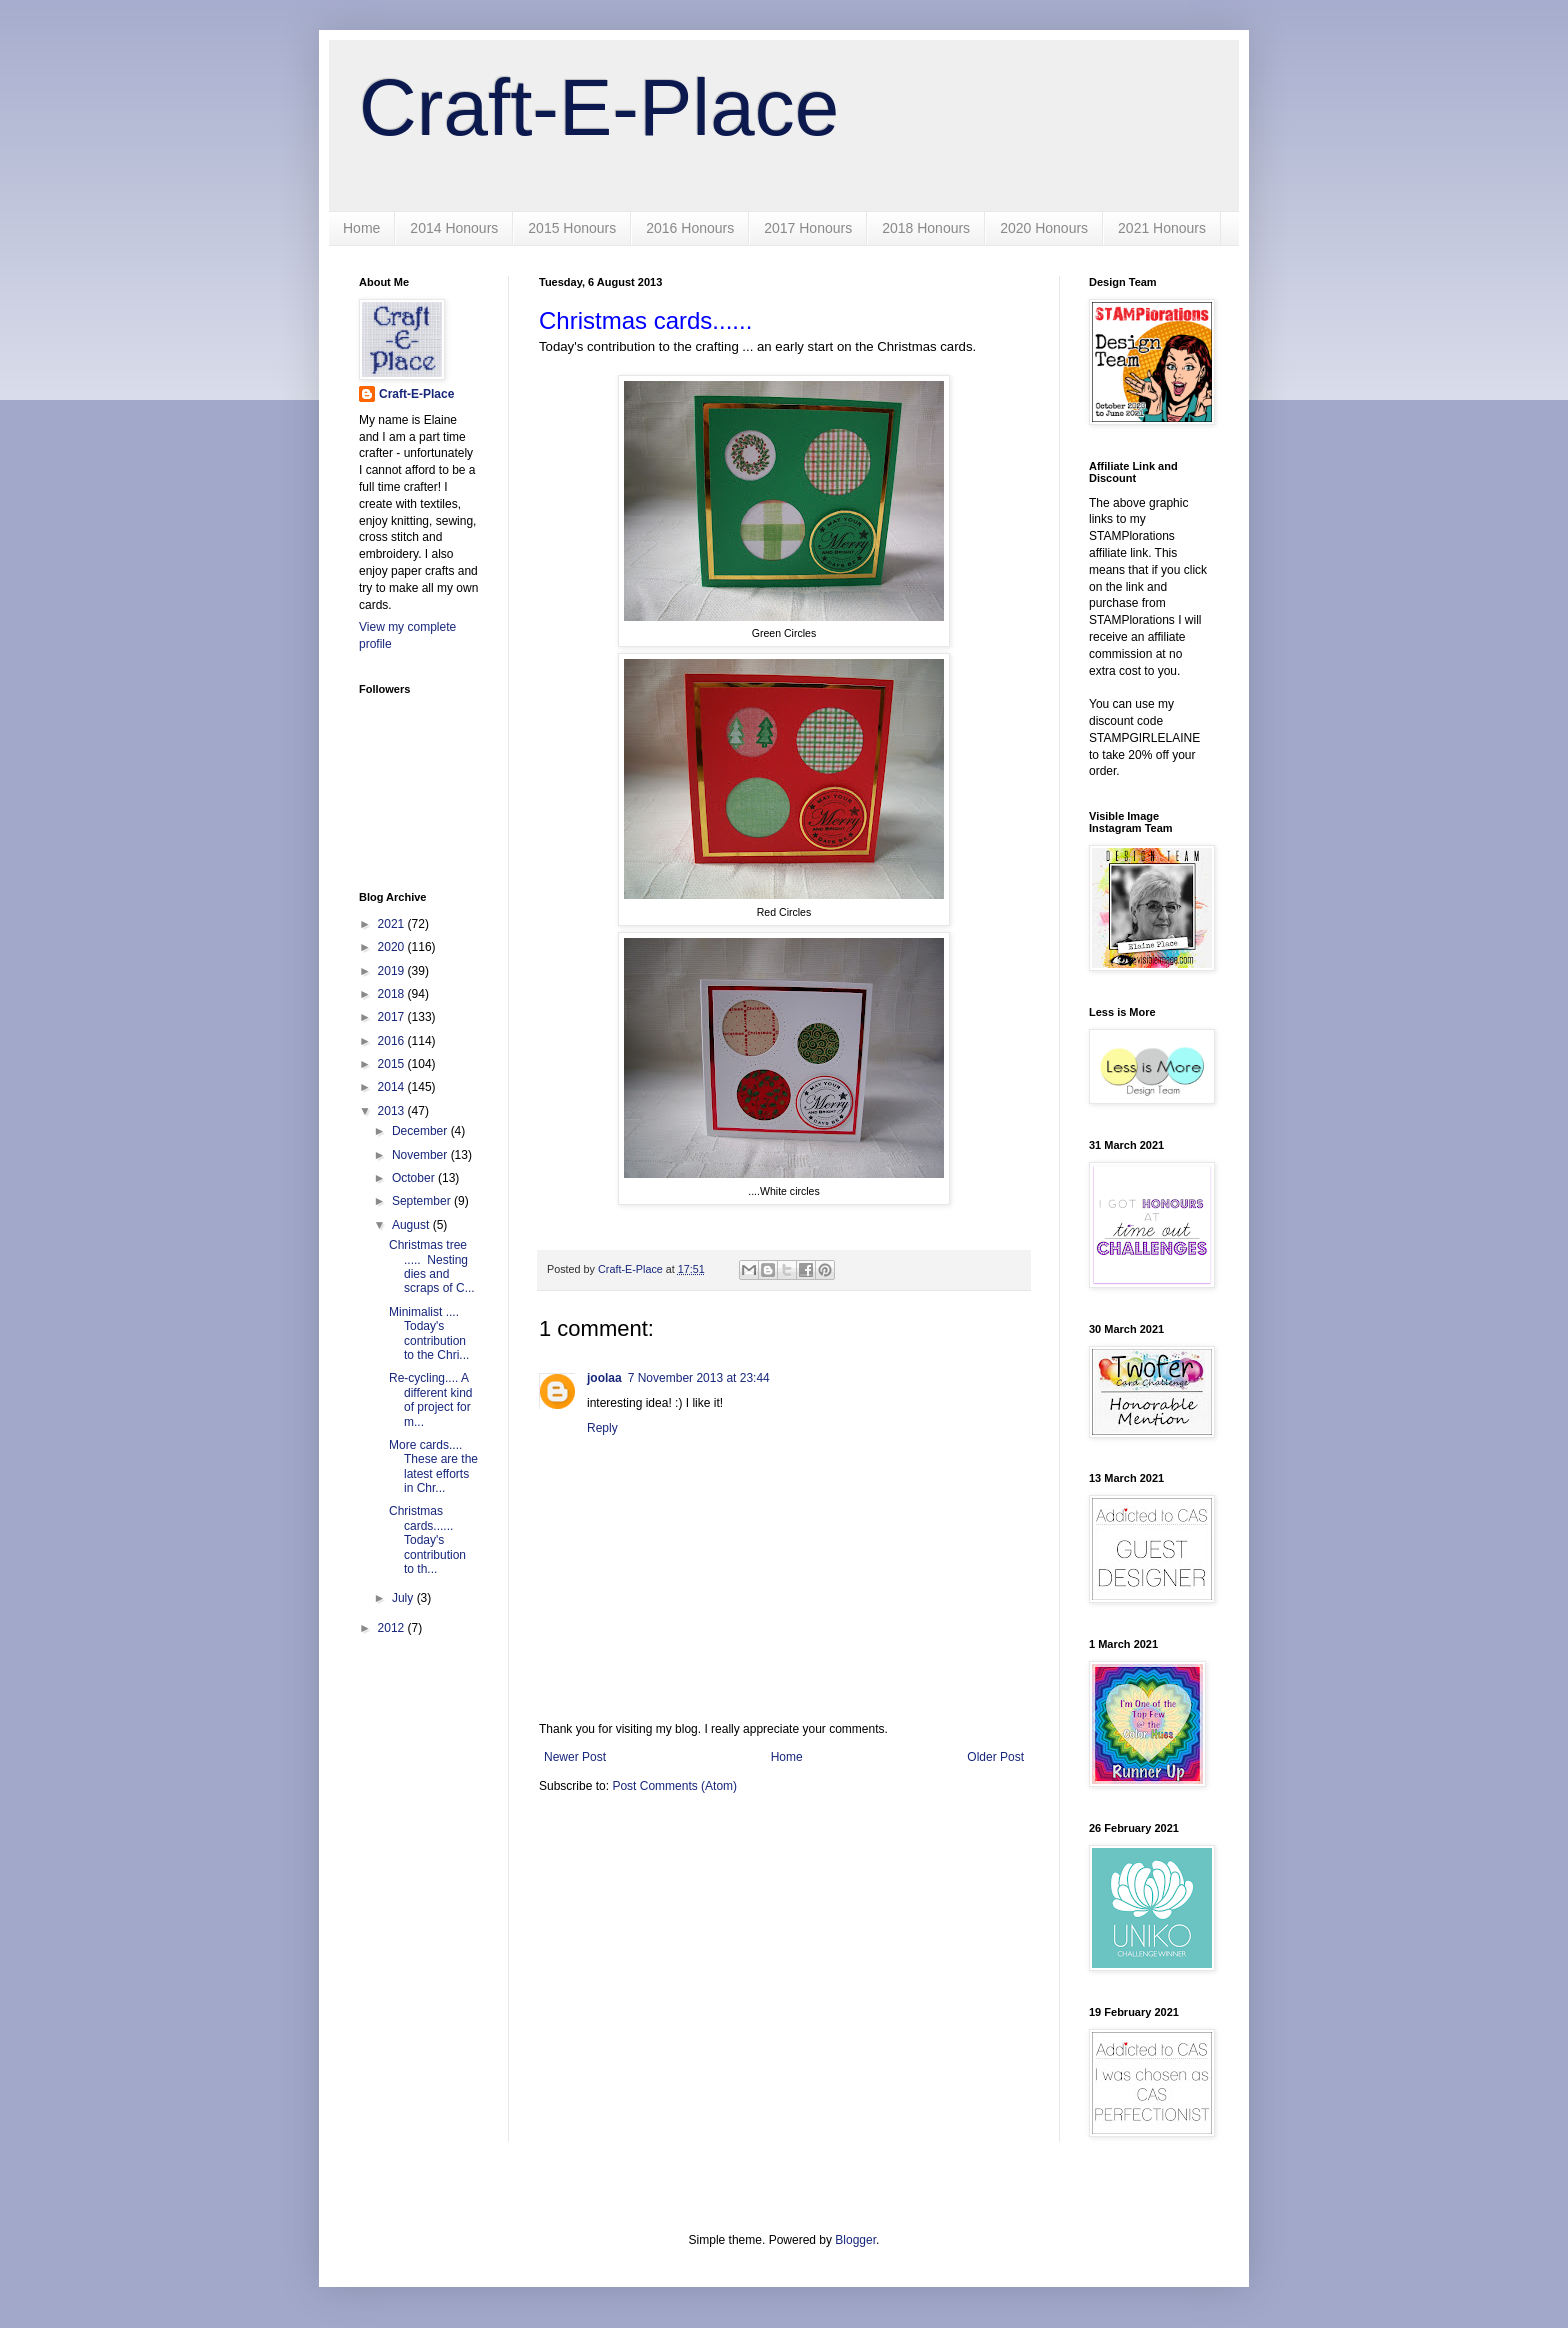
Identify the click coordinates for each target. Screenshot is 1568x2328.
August (412, 1225)
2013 (393, 1111)
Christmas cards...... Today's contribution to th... (427, 1540)
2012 (393, 1628)
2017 (393, 1017)
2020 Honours (1044, 228)
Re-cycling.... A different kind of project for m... (431, 1399)
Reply (602, 1428)
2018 (393, 994)
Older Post (995, 1757)
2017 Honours (808, 228)
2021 (393, 924)
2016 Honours (690, 228)
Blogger (855, 2240)
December (421, 1131)
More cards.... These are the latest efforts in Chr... (433, 1466)
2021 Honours (1162, 228)
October (415, 1178)
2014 (393, 1087)
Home (361, 228)
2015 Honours (572, 228)
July (404, 1598)
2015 (393, 1064)
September (423, 1201)
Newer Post (575, 1757)
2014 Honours (454, 228)
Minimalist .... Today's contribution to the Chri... (429, 1333)
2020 (393, 947)
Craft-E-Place (599, 107)
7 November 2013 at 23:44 (699, 1378)
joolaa (604, 1378)
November (421, 1155)
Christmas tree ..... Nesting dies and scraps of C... (432, 1266)
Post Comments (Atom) (674, 1786)
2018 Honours (926, 228)
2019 (393, 971)
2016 (393, 1041)
